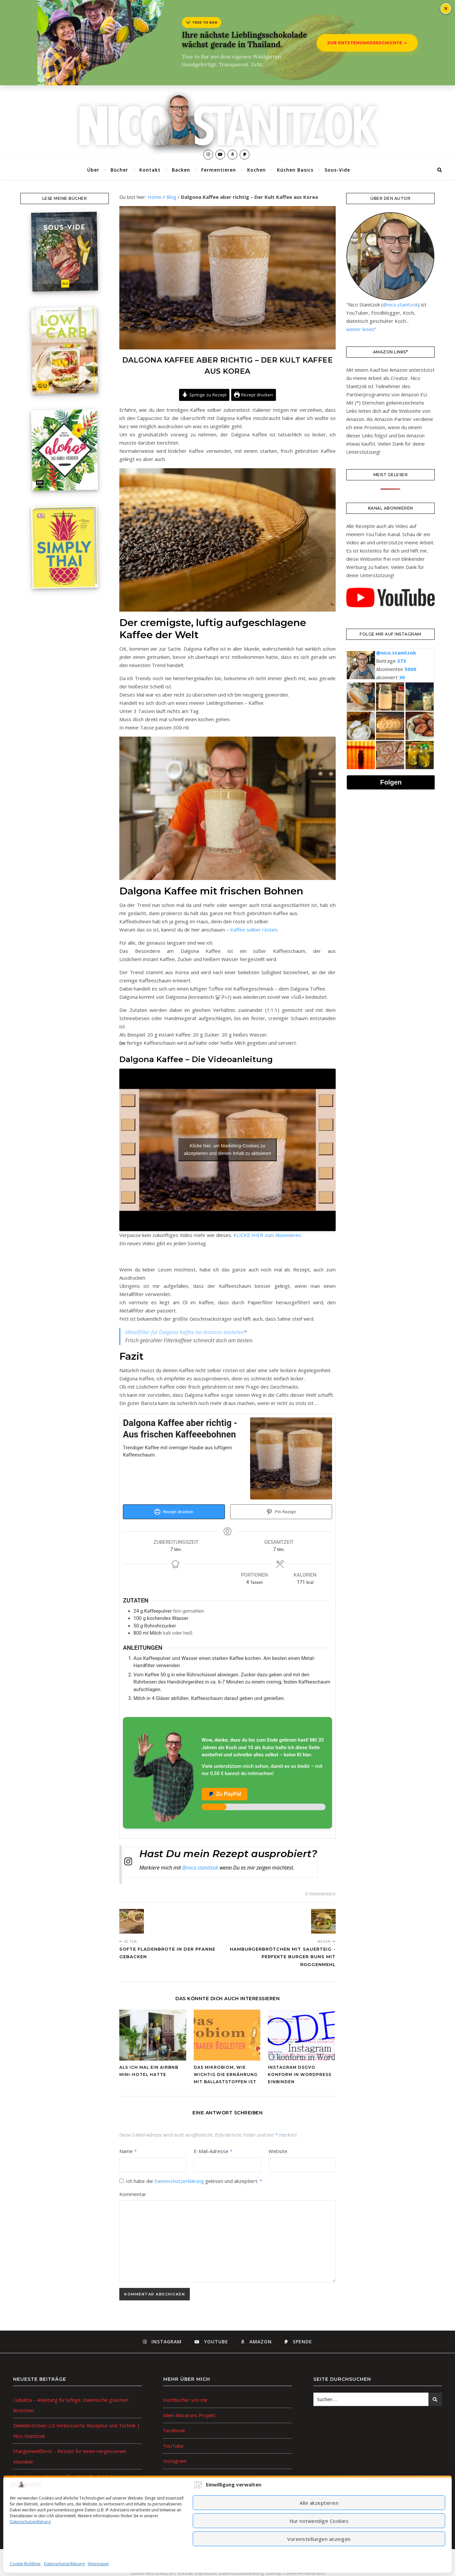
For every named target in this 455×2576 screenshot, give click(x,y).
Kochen (256, 170)
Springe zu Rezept (204, 395)
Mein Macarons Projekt (189, 2415)
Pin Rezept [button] (281, 1511)
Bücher (119, 170)
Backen (181, 170)
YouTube (173, 2445)
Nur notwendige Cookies (318, 2521)
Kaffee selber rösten (253, 929)
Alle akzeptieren (319, 2503)
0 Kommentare (320, 1894)
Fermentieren (218, 170)
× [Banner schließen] (446, 8)
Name (128, 2151)
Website (277, 2151)
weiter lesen (360, 329)
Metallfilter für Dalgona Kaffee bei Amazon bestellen (184, 1332)
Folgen (391, 782)
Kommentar (132, 2194)
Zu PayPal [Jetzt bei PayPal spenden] (224, 1794)
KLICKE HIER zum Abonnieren (267, 1235)
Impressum (98, 2563)
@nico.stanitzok (200, 1867)
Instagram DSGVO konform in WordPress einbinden (299, 2074)
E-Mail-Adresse (213, 2151)
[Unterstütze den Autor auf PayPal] (227, 1773)
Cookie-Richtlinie (25, 2563)
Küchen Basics (295, 170)
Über (93, 170)
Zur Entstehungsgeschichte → (367, 42)
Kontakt (150, 170)
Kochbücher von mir (185, 2400)
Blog (171, 197)
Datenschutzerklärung (30, 2521)
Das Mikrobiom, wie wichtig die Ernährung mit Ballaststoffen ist (226, 2074)
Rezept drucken (253, 395)
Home (155, 197)
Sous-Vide (337, 170)
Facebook (174, 2430)
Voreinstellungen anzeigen (319, 2539)
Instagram (175, 2461)
